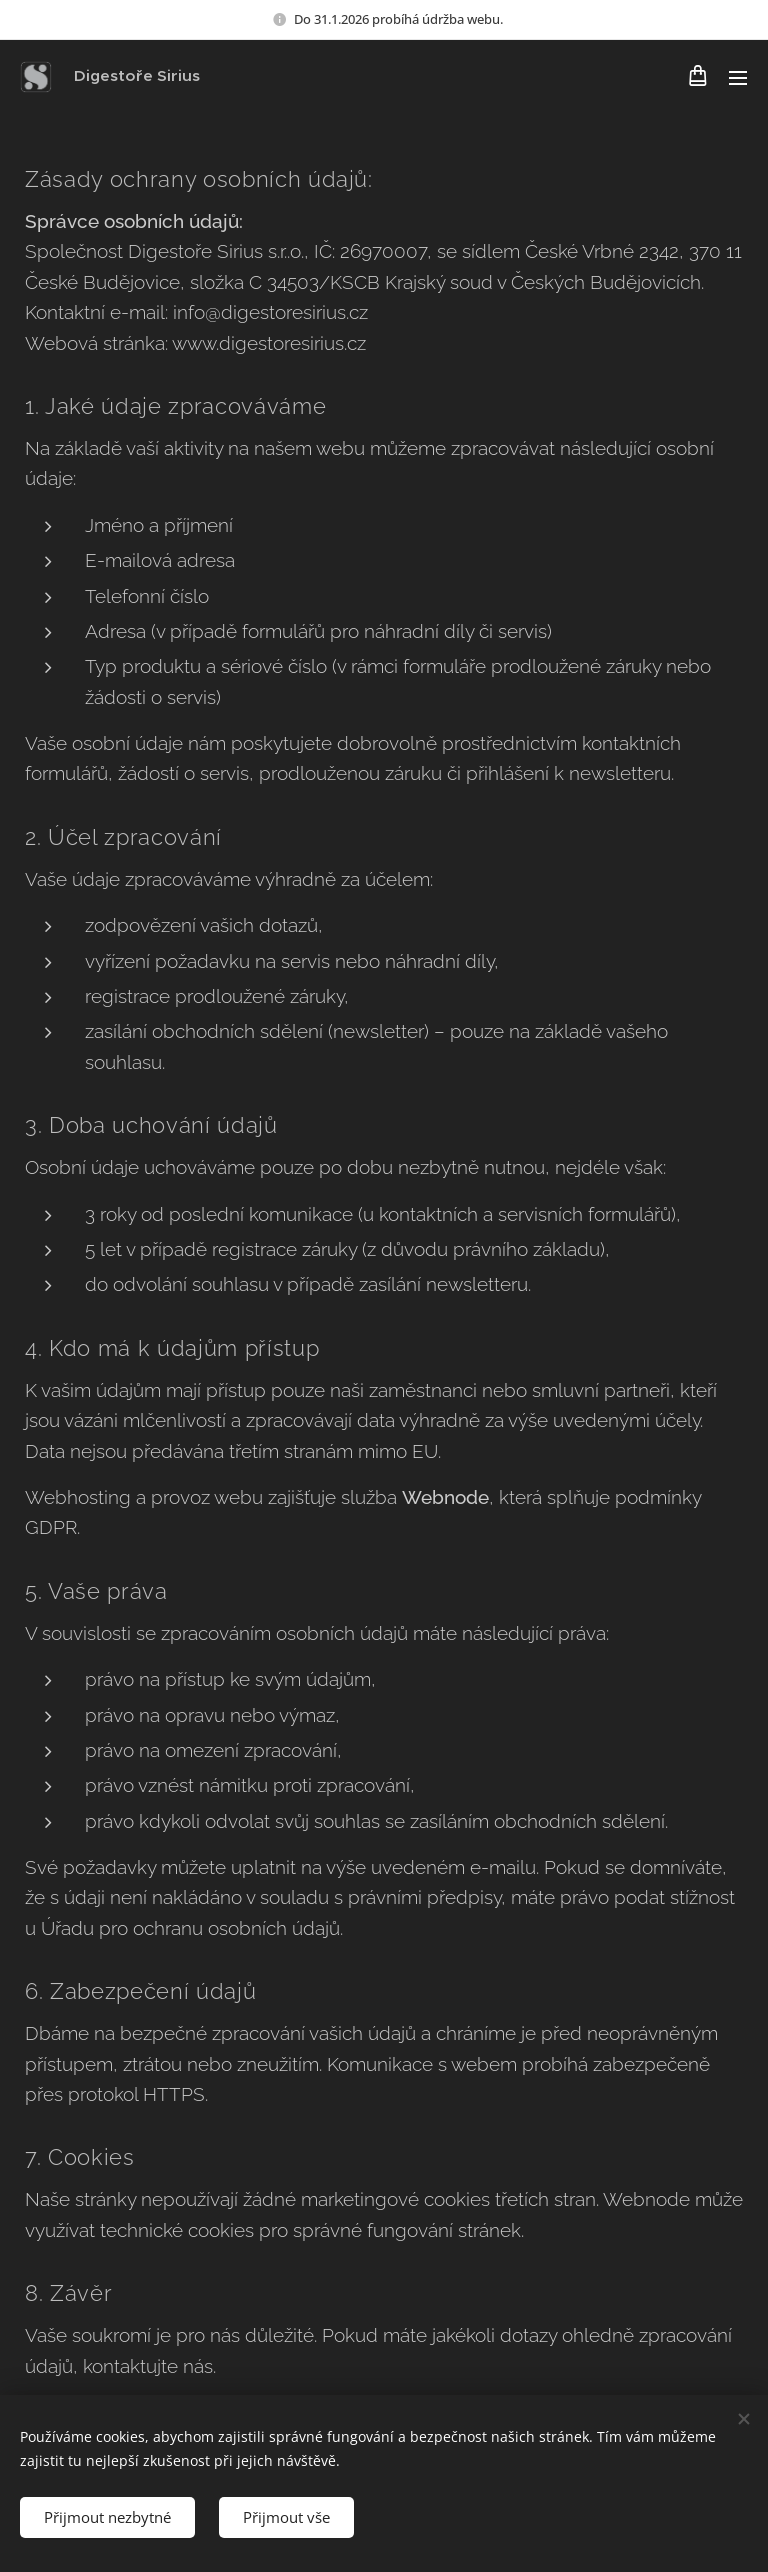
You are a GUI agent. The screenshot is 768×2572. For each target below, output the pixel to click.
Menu (738, 78)
